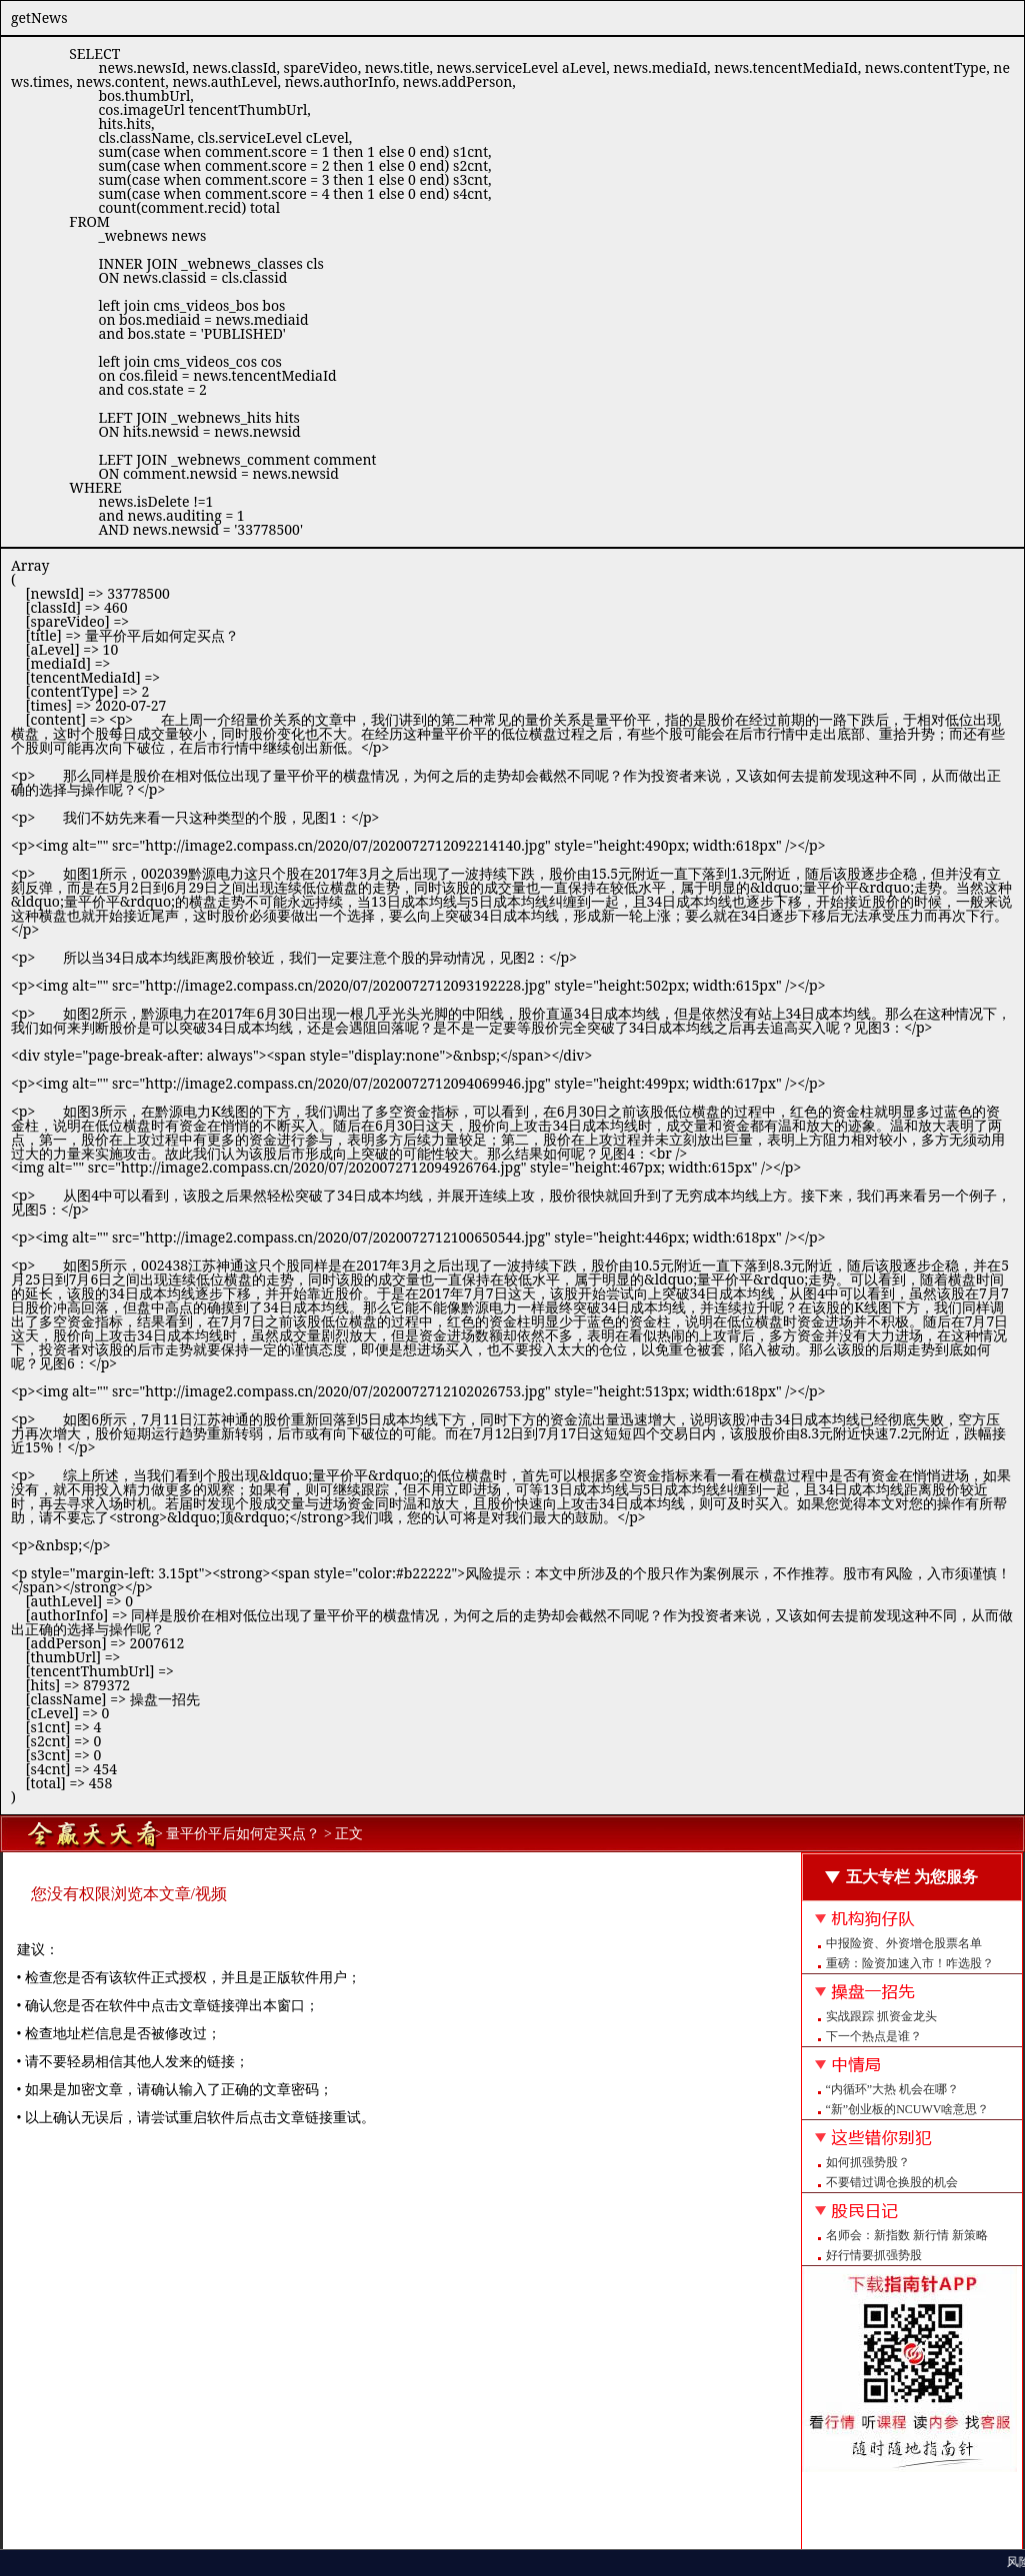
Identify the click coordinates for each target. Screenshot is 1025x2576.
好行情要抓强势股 (874, 2255)
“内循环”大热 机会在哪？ (893, 2089)
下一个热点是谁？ (874, 2036)
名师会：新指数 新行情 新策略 (907, 2235)
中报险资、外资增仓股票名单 (904, 1943)
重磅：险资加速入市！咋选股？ (910, 1963)
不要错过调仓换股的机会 (892, 2182)
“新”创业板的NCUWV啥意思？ (908, 2109)
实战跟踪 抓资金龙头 (881, 2016)
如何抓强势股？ (868, 2162)
